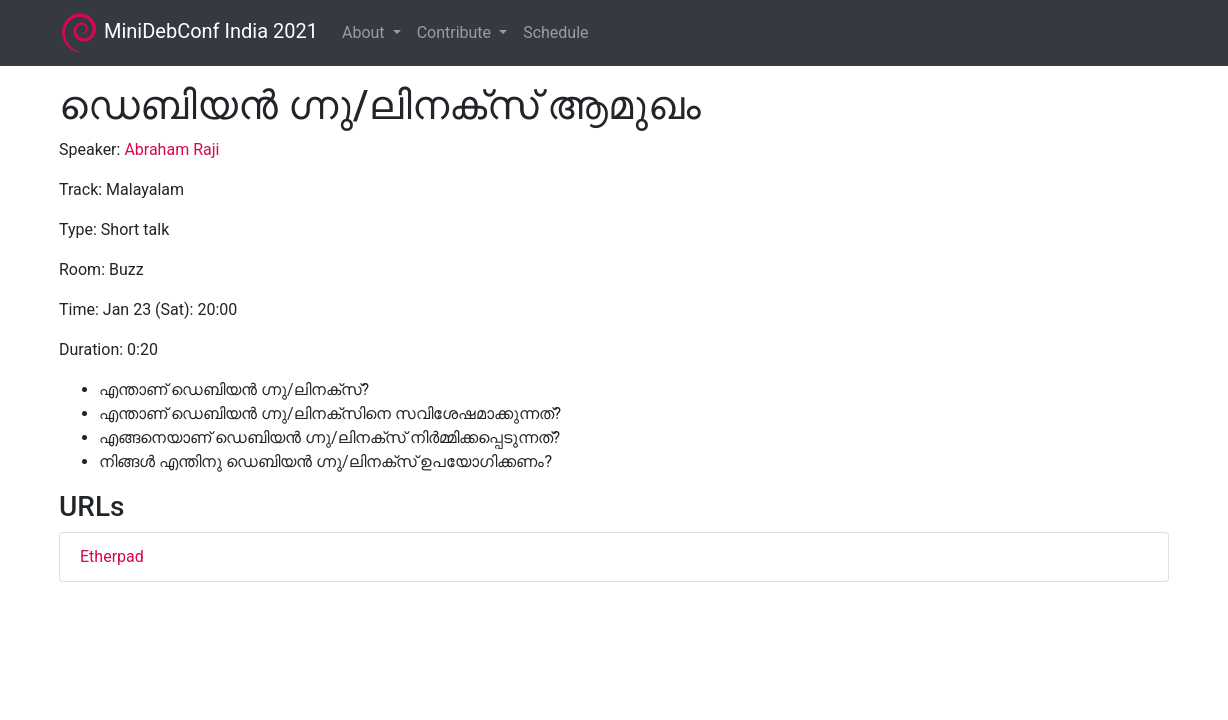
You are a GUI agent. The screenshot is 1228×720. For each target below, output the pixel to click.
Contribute (456, 32)
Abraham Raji (171, 149)
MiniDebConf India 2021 (188, 33)
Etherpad (112, 556)
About (365, 32)
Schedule (555, 32)
